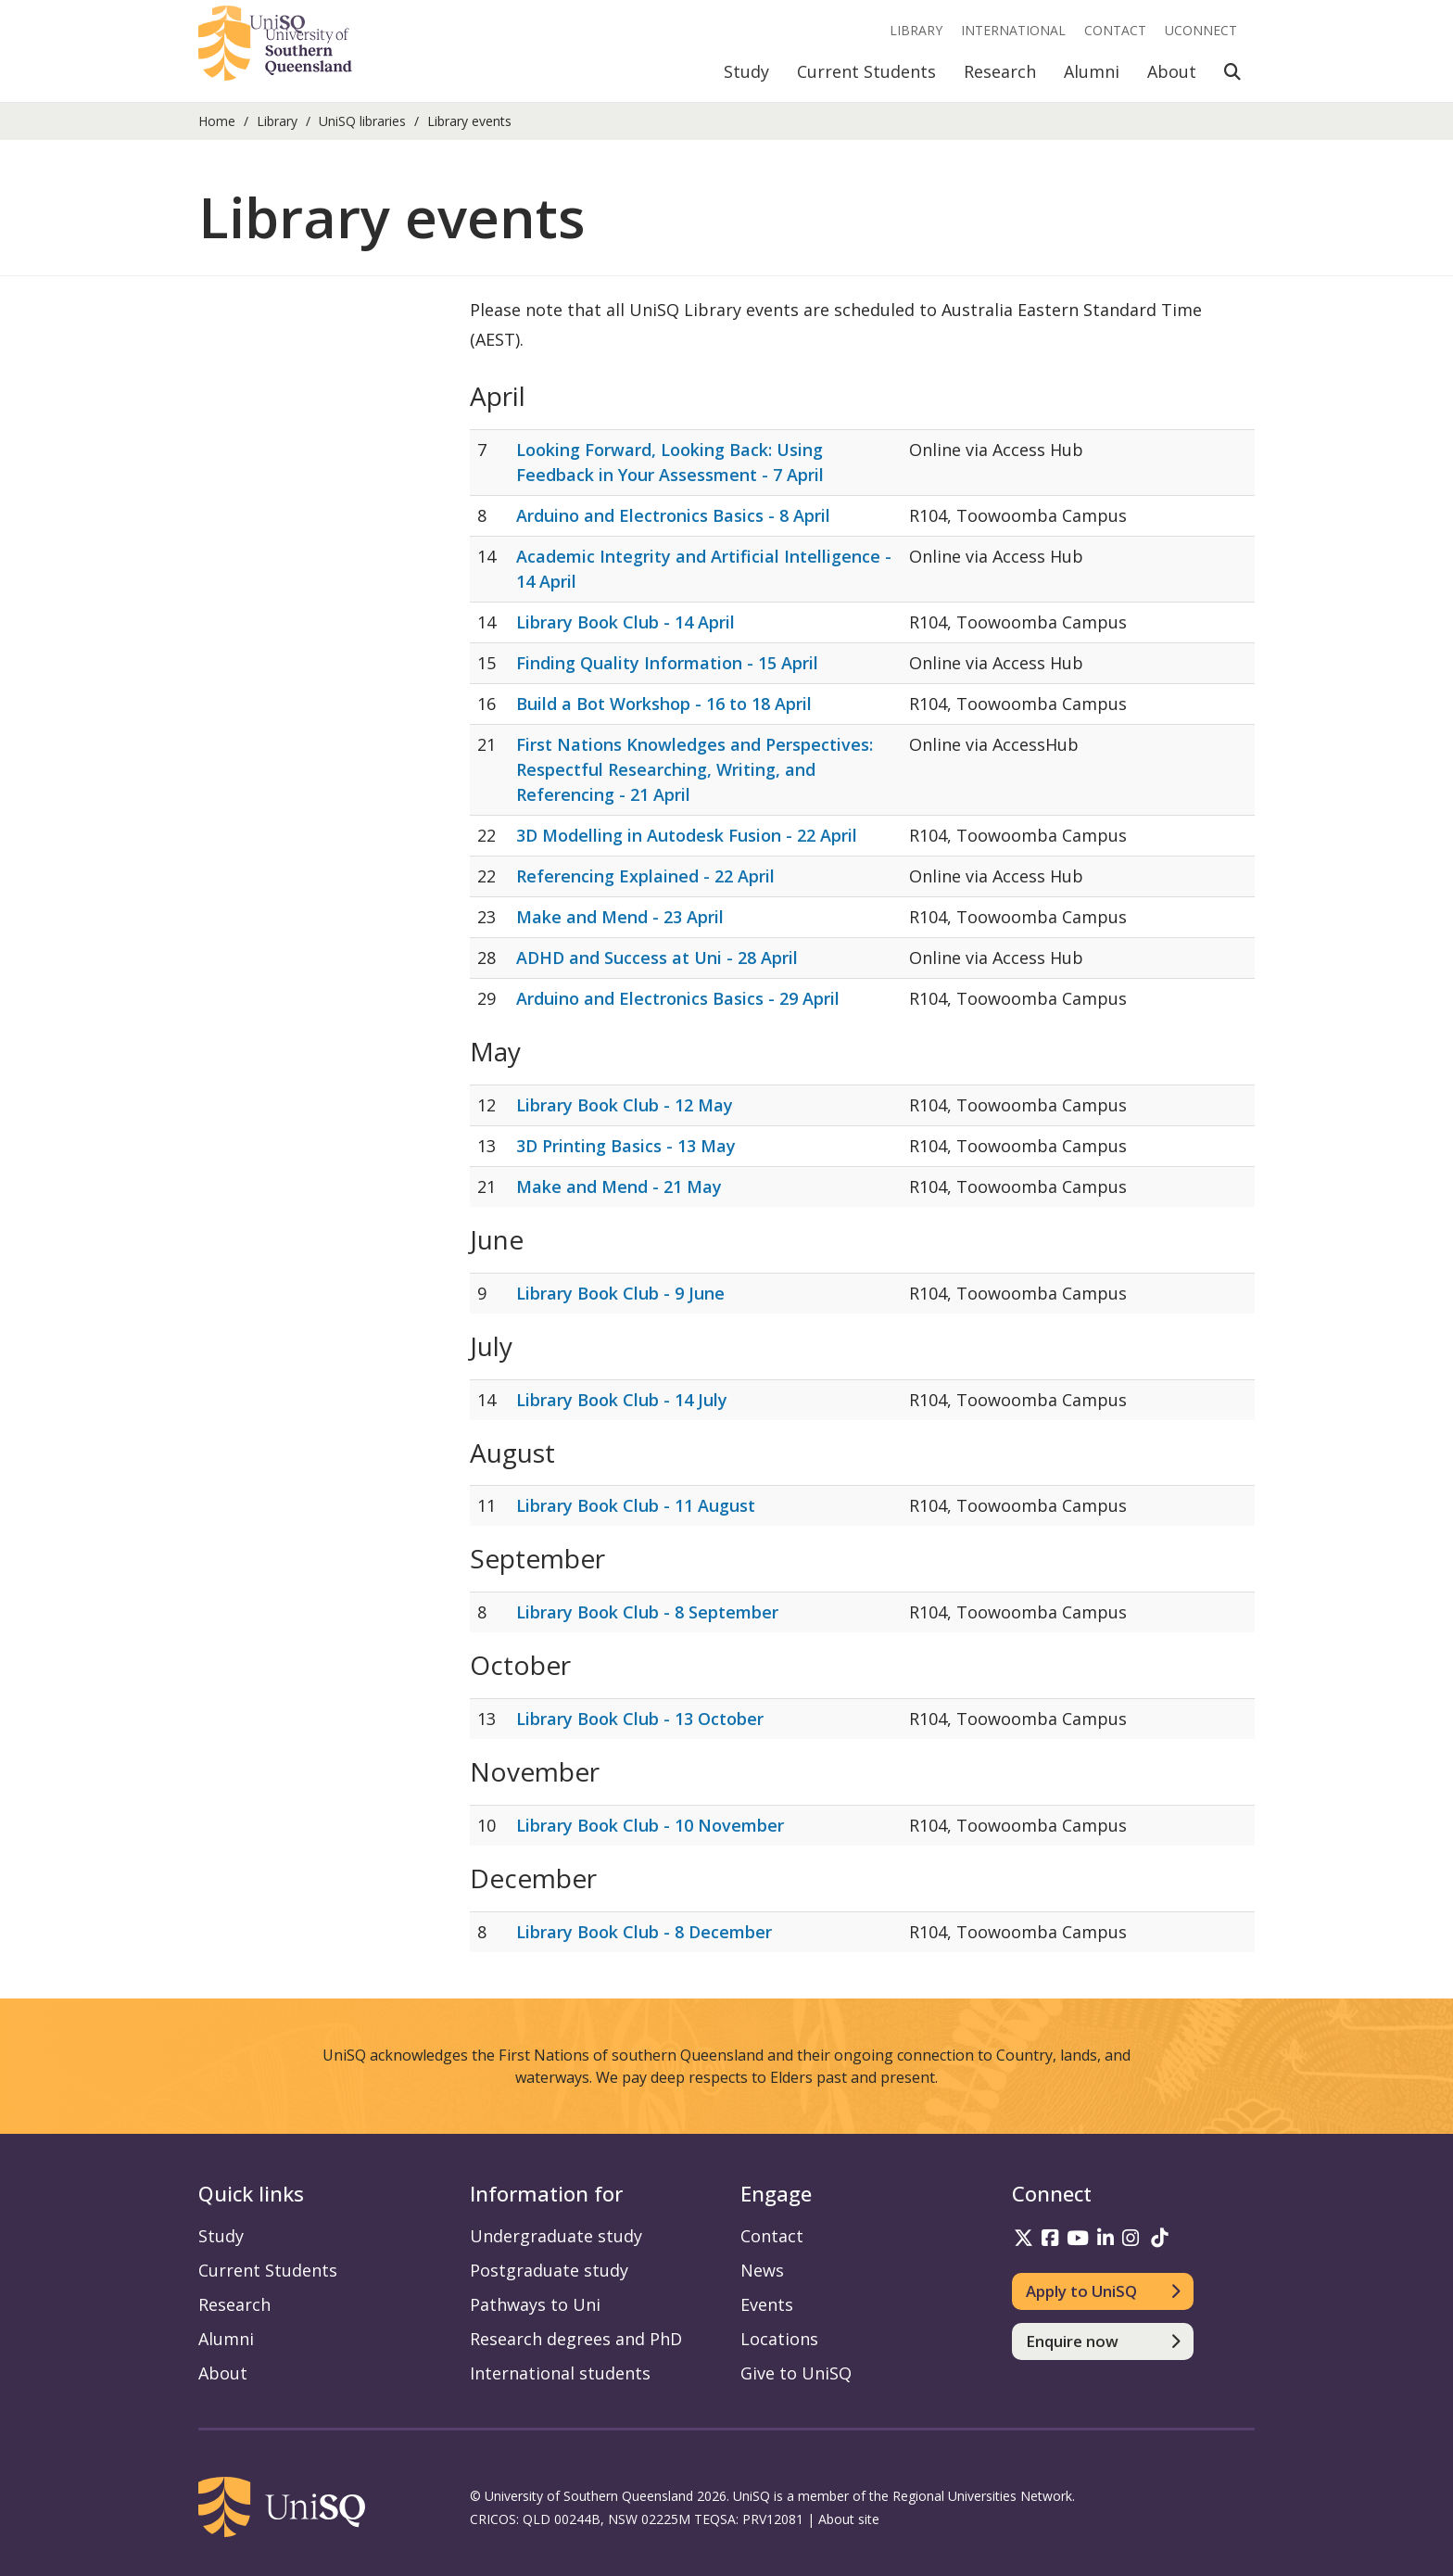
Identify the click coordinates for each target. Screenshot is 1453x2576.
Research (1000, 71)
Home (216, 121)
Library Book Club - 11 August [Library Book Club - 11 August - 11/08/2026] (635, 1505)
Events (766, 2304)
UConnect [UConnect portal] (1201, 30)
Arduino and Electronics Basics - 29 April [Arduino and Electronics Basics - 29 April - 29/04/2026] (678, 998)
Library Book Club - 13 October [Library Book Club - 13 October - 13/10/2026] (640, 1718)
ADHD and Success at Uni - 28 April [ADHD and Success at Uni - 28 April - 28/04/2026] (657, 957)
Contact (1115, 30)
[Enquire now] (1103, 2341)
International (1013, 30)
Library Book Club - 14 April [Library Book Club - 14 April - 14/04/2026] (625, 622)
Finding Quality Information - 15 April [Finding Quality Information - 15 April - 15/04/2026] (667, 663)
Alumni (1091, 71)
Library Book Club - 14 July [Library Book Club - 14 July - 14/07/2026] (621, 1400)
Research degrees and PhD (576, 2339)
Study (746, 71)
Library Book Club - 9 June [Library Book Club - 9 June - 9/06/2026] (620, 1293)
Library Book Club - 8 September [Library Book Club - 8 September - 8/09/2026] (647, 1612)
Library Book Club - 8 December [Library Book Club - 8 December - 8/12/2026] (644, 1932)
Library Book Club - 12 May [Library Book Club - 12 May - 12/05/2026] (624, 1105)
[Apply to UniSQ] (1103, 2291)
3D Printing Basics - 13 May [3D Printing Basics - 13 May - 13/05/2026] (626, 1146)
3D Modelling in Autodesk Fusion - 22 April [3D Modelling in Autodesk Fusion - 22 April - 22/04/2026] (686, 835)
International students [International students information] (560, 2373)
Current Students (866, 71)
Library (916, 30)
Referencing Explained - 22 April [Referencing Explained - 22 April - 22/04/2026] (645, 876)
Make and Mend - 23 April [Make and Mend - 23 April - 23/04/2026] (620, 917)
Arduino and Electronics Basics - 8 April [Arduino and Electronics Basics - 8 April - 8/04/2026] (673, 515)
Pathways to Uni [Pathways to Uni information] (535, 2304)
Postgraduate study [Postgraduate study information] (549, 2270)
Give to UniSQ (796, 2373)
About (1171, 71)
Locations (779, 2339)
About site (848, 2519)
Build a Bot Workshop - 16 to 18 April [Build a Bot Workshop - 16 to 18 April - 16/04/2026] (664, 703)
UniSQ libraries (362, 121)
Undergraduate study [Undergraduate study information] (556, 2236)
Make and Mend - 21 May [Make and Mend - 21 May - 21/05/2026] (619, 1186)
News (762, 2270)
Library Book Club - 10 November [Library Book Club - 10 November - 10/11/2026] (650, 1825)
